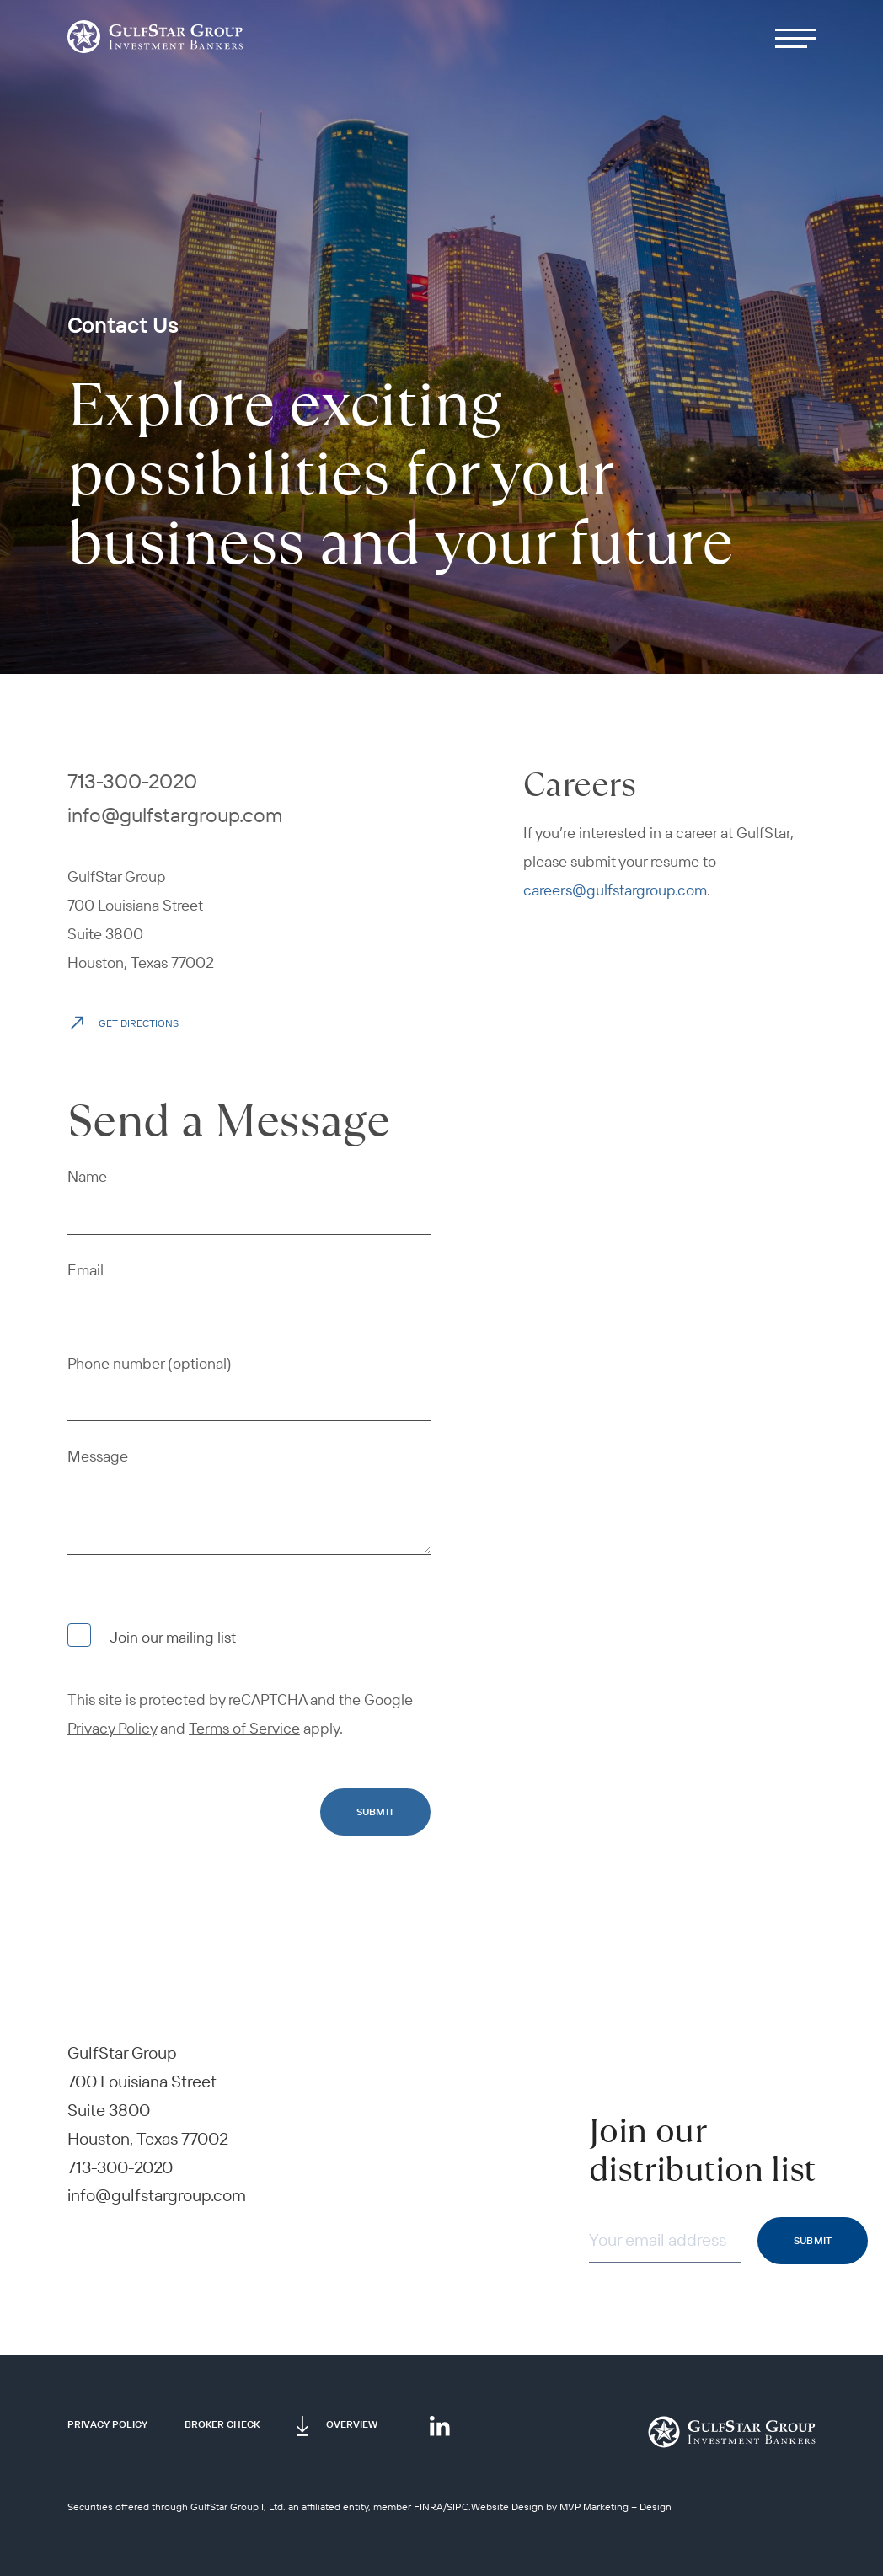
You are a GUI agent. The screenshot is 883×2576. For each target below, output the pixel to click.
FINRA (428, 2506)
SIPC (457, 2506)
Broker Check (222, 2424)
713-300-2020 (132, 781)
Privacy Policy (107, 2424)
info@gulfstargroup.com (174, 814)
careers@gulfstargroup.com (615, 890)
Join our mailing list (151, 1635)
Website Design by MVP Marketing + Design (571, 2506)
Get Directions (123, 1021)
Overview (351, 2424)
